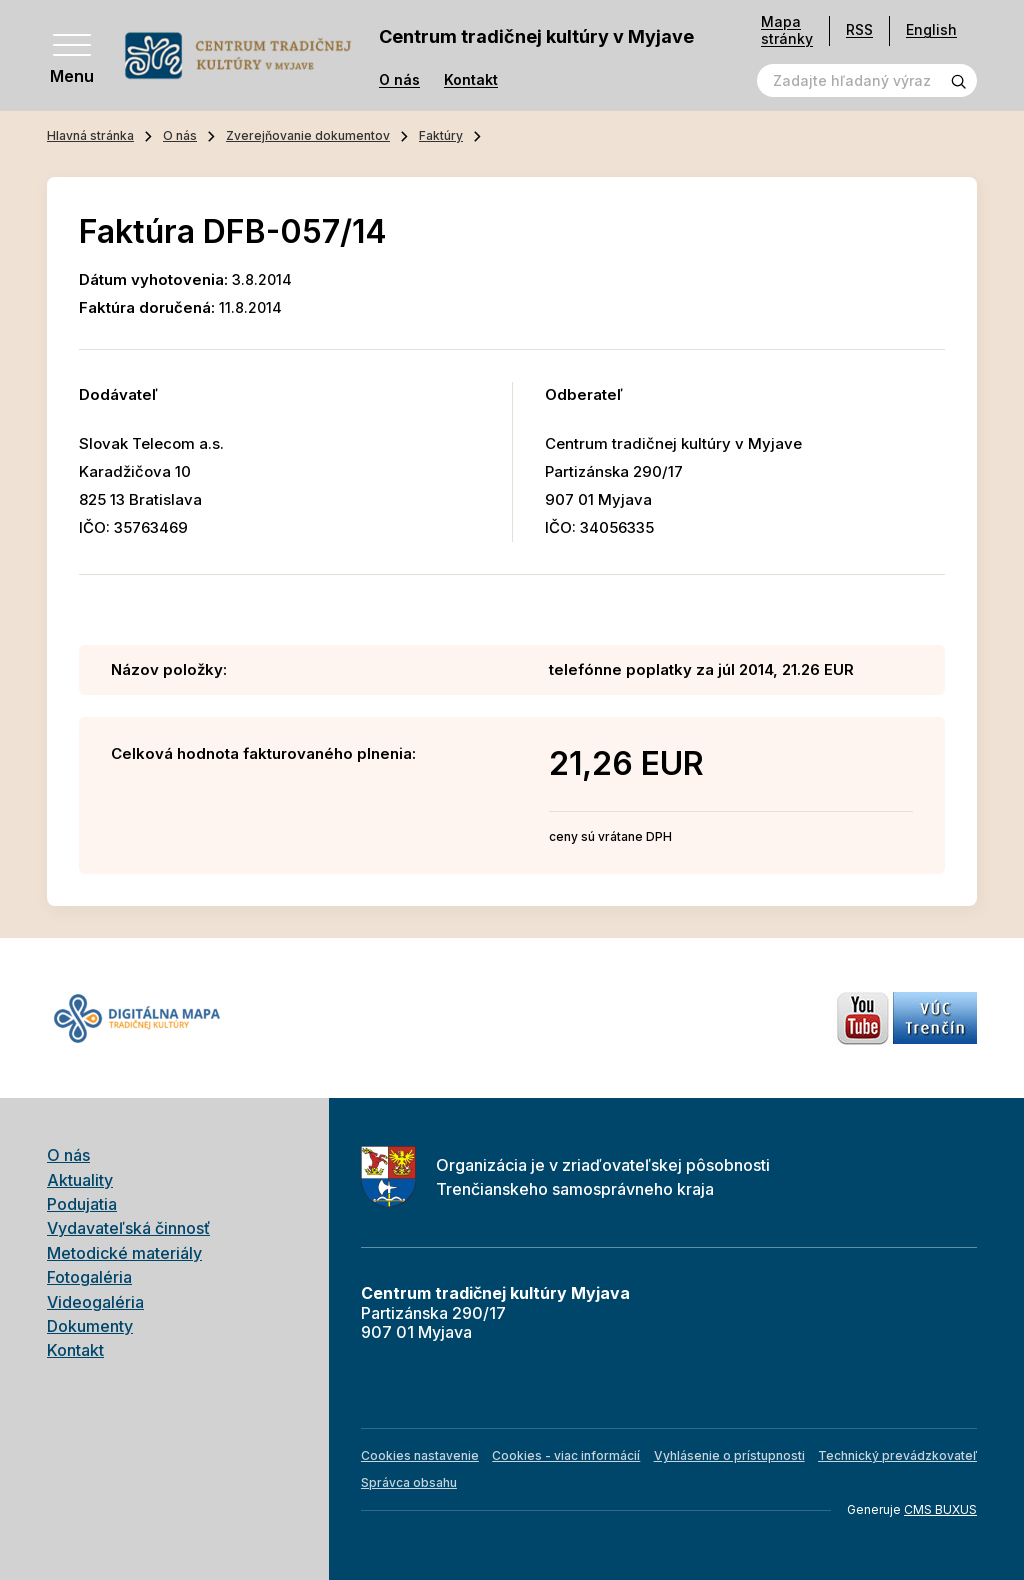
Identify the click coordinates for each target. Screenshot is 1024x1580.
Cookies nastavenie (420, 1455)
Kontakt (471, 80)
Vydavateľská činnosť (128, 1228)
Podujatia (82, 1204)
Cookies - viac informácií (566, 1455)
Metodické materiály (124, 1253)
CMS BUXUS (940, 1509)
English (931, 29)
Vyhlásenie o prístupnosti (729, 1455)
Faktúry (441, 135)
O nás (399, 80)
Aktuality (80, 1180)
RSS (859, 29)
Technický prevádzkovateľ (897, 1455)
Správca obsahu (409, 1482)
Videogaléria (95, 1302)
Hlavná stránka (90, 135)
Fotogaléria (89, 1277)
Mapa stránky (787, 30)
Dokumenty (90, 1326)
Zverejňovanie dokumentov (308, 135)
